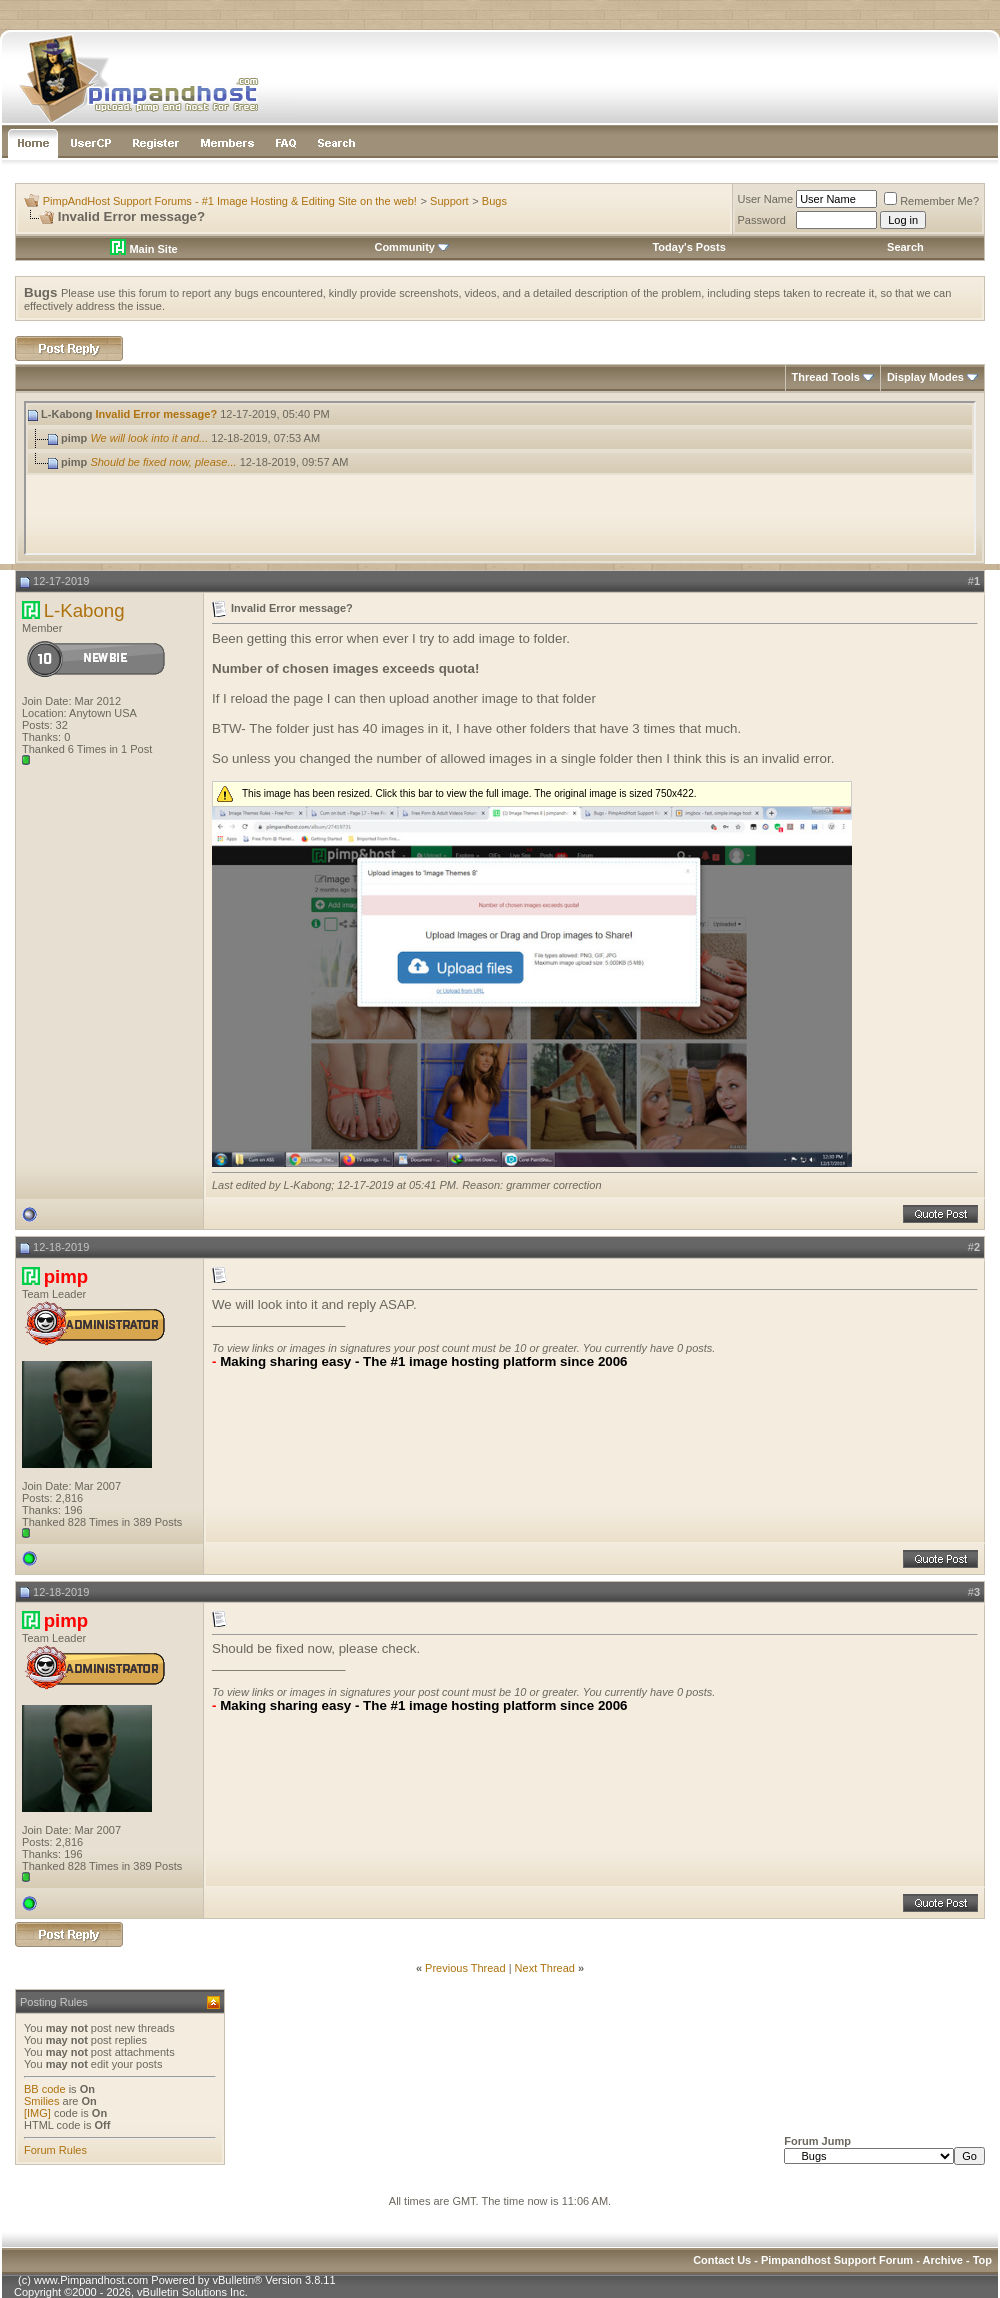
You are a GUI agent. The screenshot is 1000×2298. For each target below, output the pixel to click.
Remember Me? (931, 201)
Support (449, 201)
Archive (943, 2260)
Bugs (494, 201)
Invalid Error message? (156, 414)
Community (411, 247)
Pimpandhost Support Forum (837, 2260)
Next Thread (545, 1968)
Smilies (41, 2101)
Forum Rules (55, 2150)
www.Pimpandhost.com (91, 2280)
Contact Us (722, 2260)
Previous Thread (465, 1968)
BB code (45, 2089)
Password (762, 220)
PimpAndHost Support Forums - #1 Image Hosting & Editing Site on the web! (230, 201)
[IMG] (37, 2113)
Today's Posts (688, 247)
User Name (766, 199)
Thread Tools (826, 377)
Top (982, 2260)
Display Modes (925, 377)
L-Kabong (84, 610)
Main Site (143, 249)
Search (905, 247)
